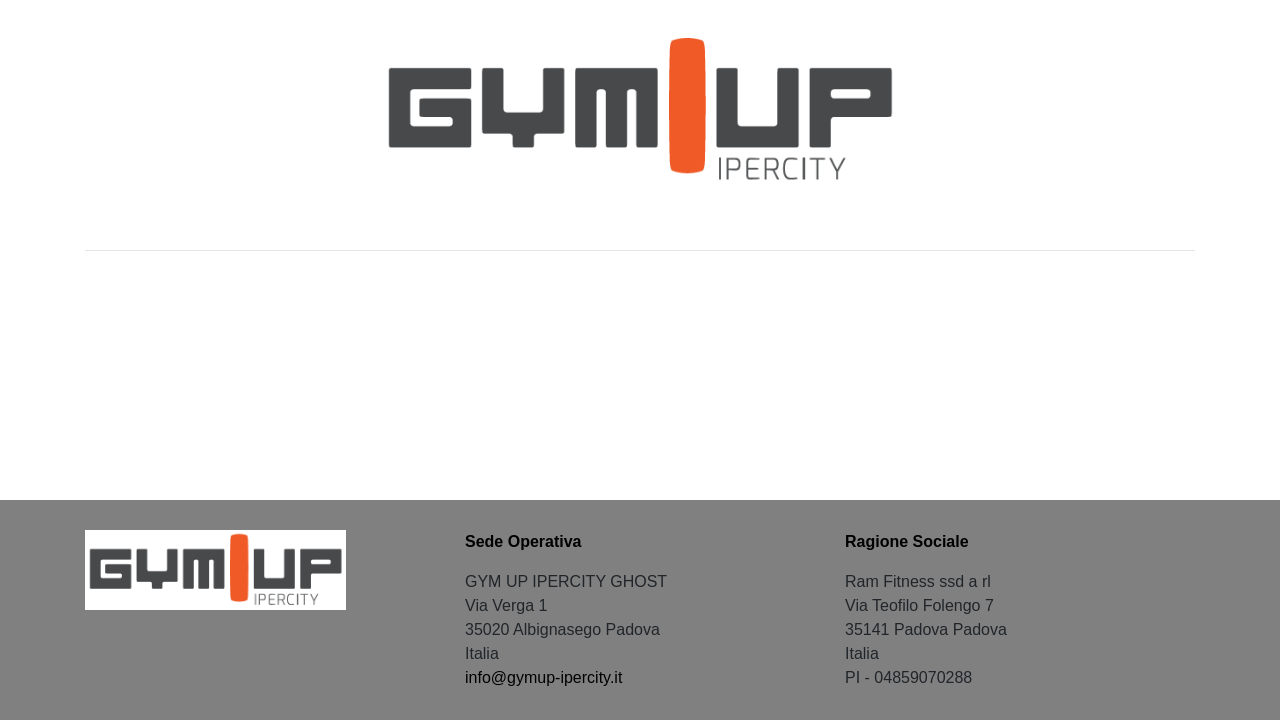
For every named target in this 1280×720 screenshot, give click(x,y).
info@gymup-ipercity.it (543, 677)
